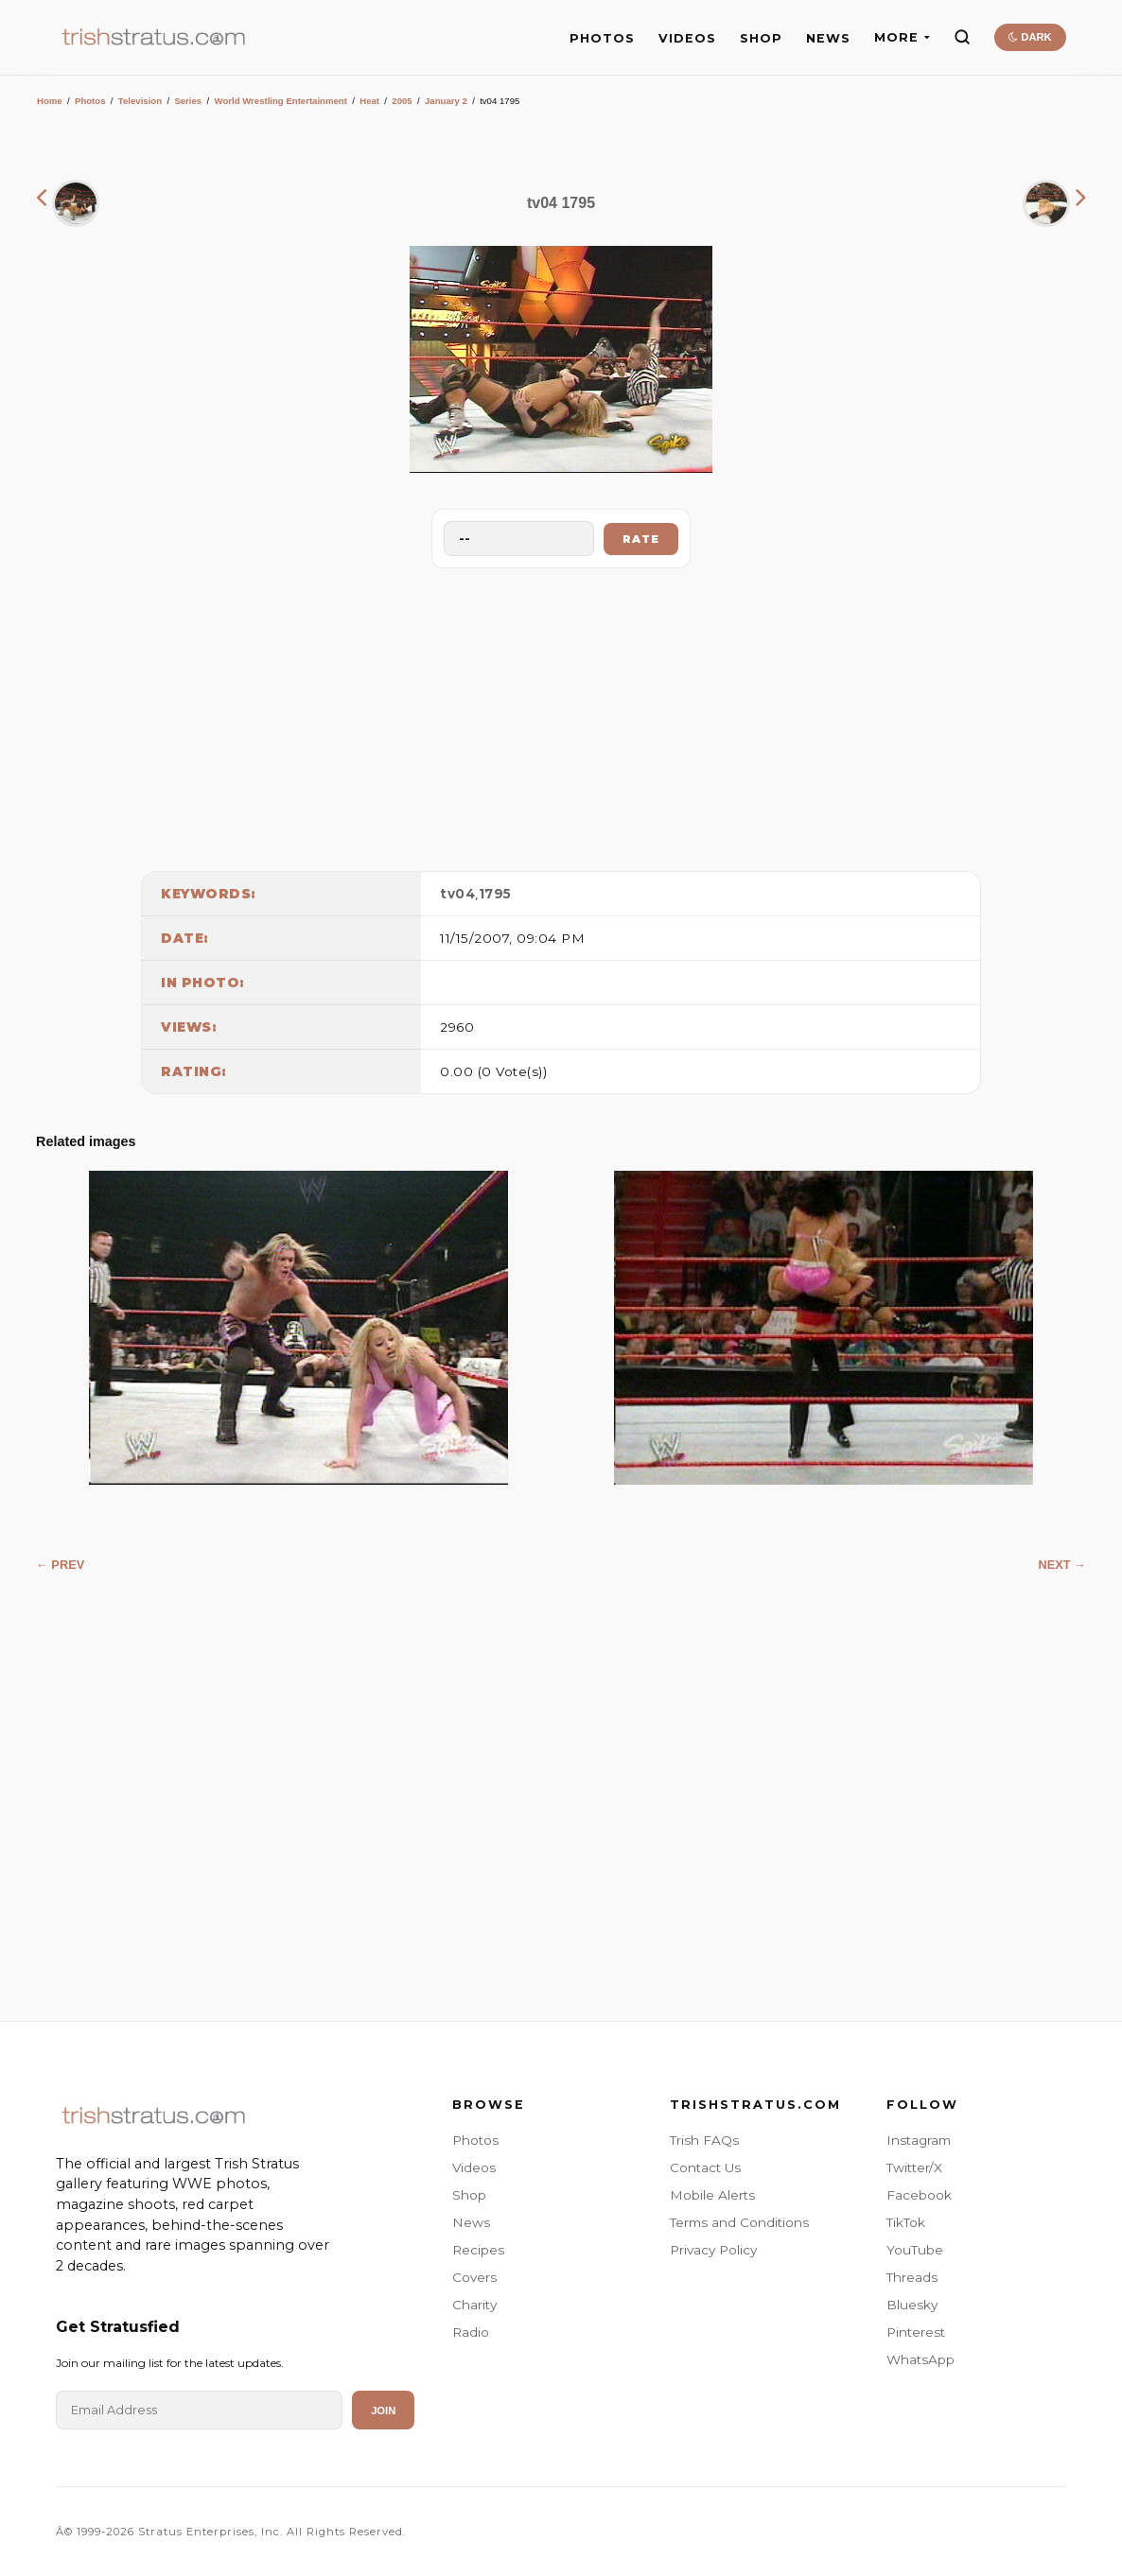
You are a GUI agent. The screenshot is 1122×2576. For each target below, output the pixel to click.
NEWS (828, 38)
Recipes (478, 2249)
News (471, 2222)
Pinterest (915, 2332)
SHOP (761, 38)
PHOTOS (602, 38)
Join (383, 2410)
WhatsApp (920, 2359)
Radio (470, 2332)
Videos (474, 2167)
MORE (902, 37)
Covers (474, 2277)
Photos (90, 101)
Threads (912, 2277)
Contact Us (705, 2167)
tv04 (457, 893)
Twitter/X (914, 2167)
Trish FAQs (704, 2140)
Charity (474, 2304)
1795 (495, 893)
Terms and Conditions (739, 2222)
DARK (1029, 37)
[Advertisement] (561, 715)
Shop (469, 2194)
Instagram (918, 2140)
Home (49, 101)
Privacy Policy (713, 2249)
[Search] (962, 36)
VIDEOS (687, 38)
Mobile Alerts (712, 2194)
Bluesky (912, 2304)
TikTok (905, 2222)
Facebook (919, 2194)
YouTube (914, 2249)
